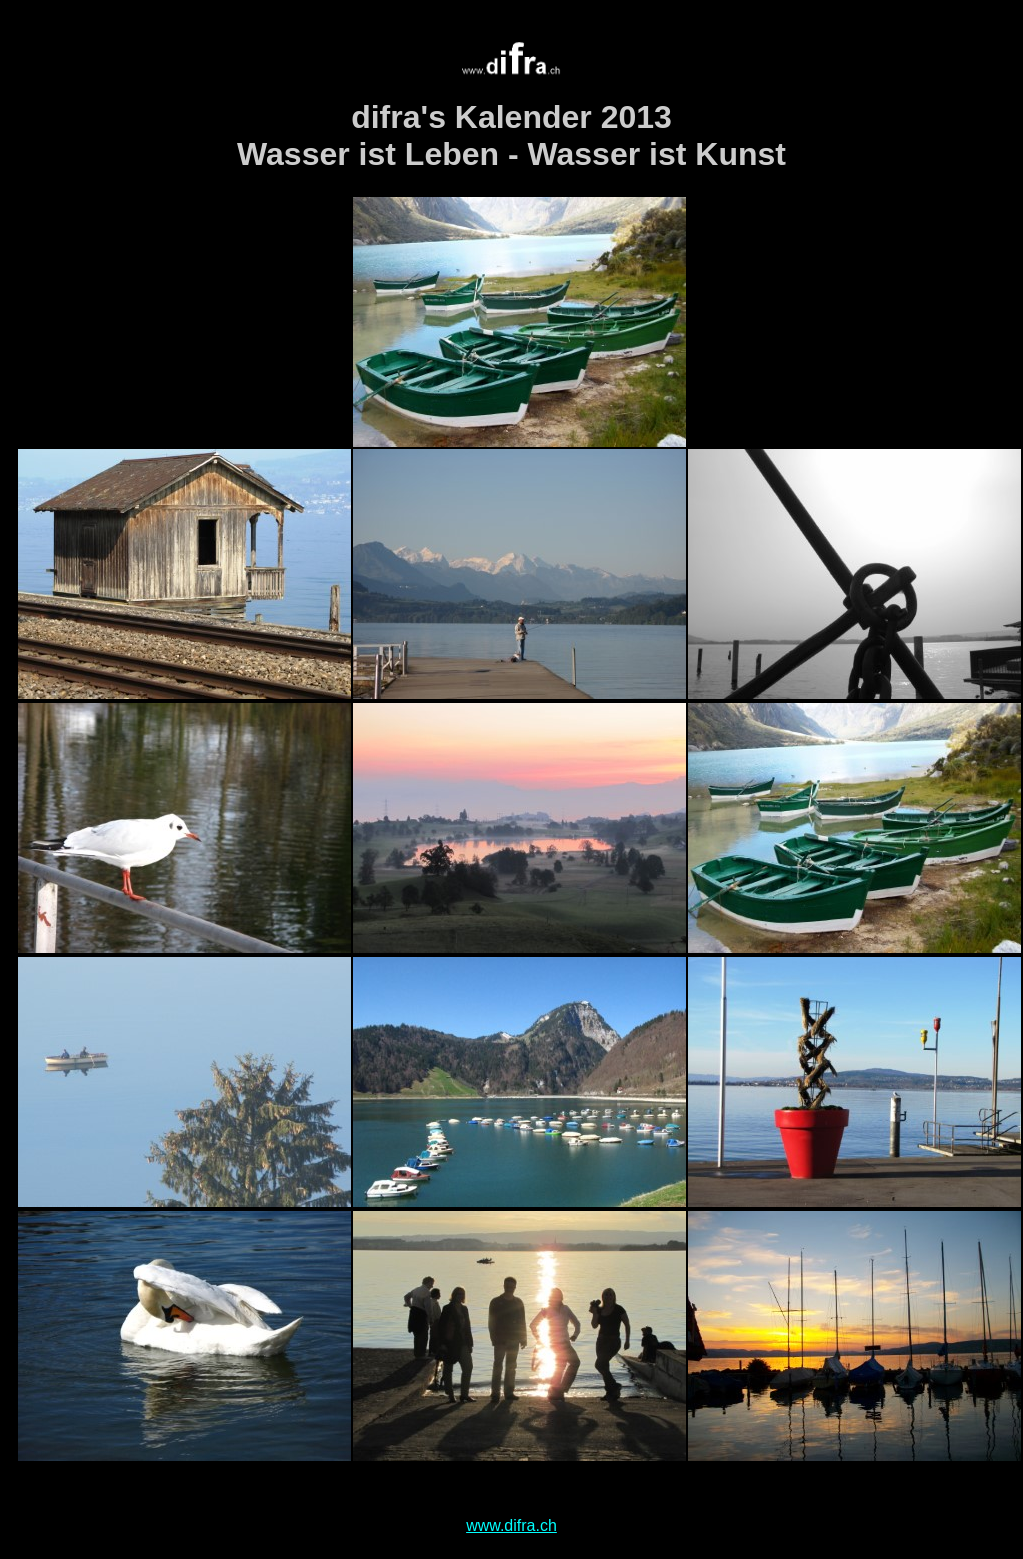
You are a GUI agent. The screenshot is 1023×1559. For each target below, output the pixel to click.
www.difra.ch (511, 1525)
